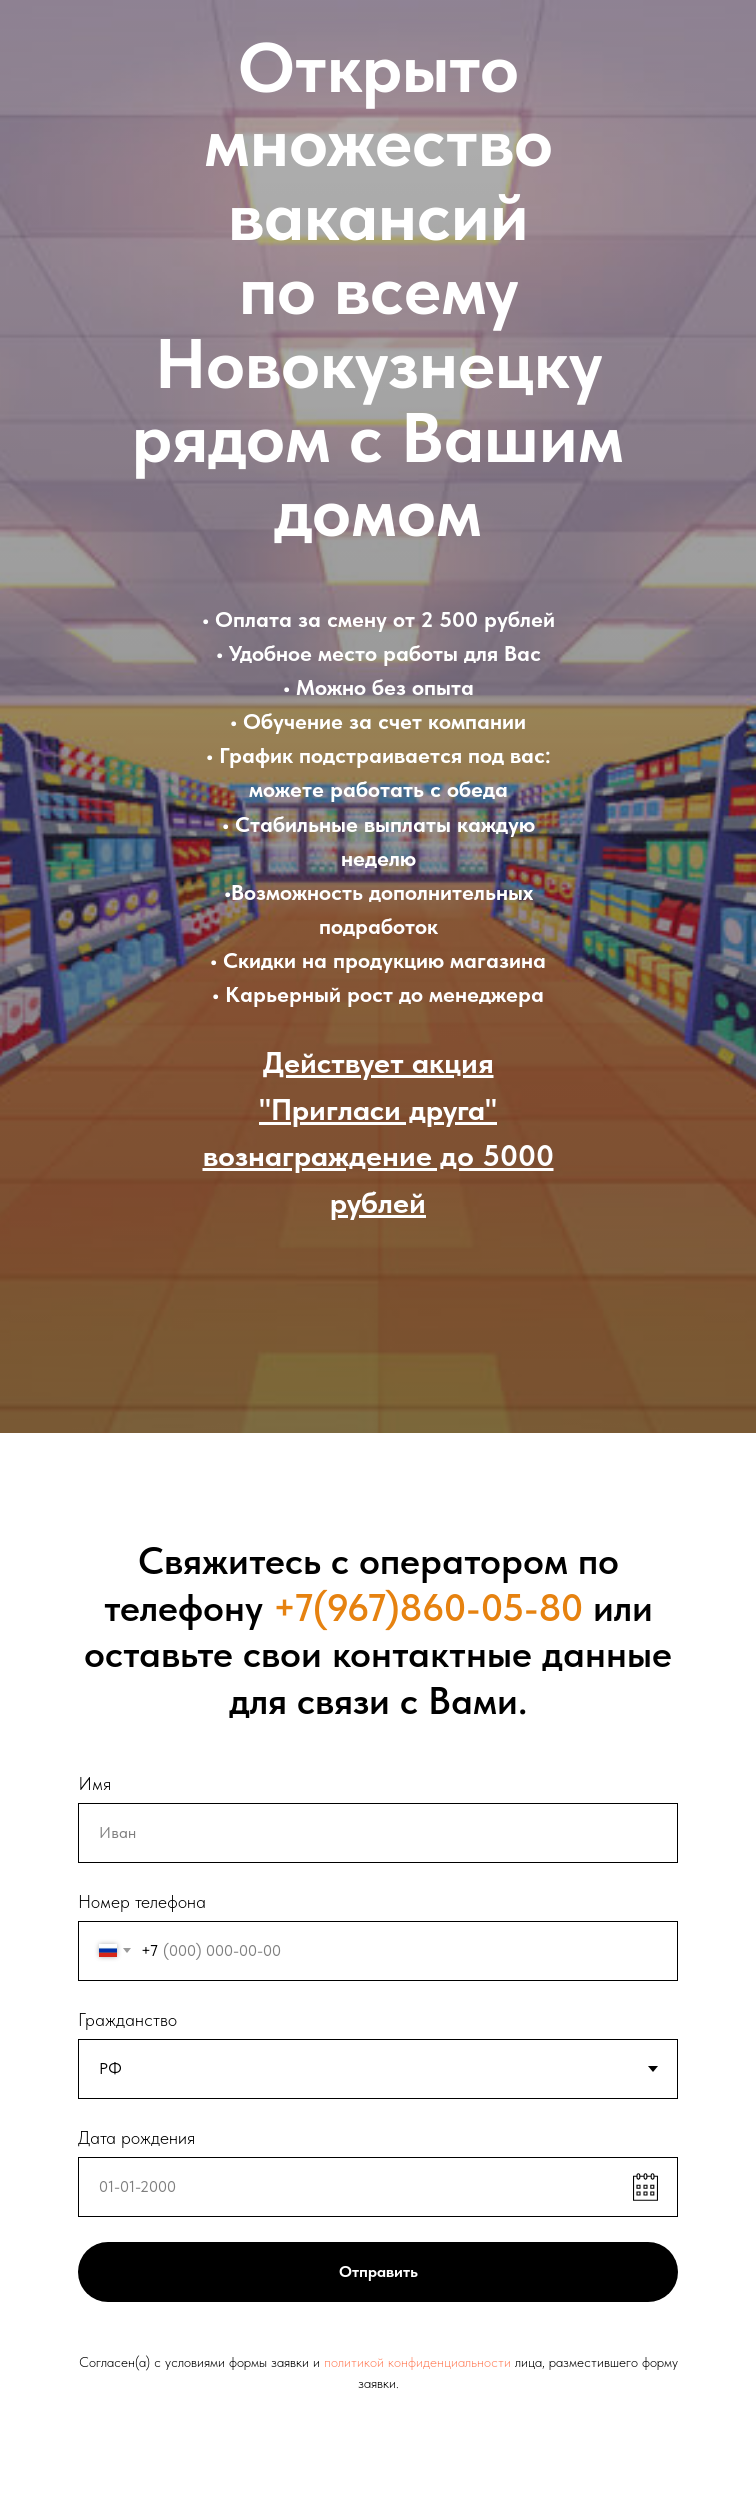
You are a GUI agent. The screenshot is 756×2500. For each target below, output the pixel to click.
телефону (183, 1607)
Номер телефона (142, 1901)
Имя (94, 1783)
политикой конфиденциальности (417, 2362)
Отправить (378, 2271)
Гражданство (127, 2019)
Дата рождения (136, 2137)
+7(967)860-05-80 (428, 1607)
